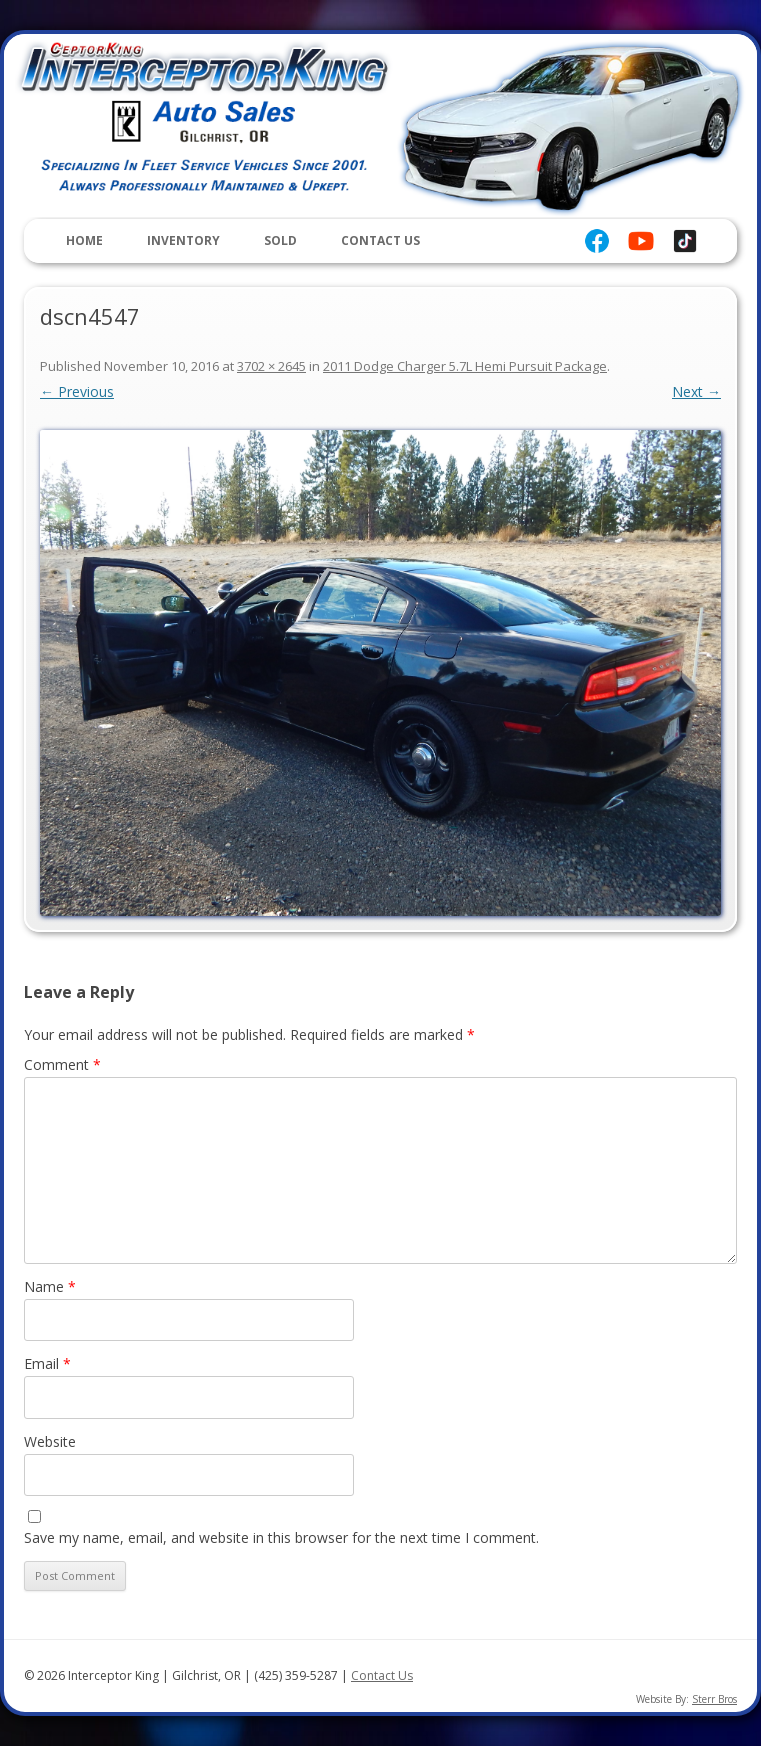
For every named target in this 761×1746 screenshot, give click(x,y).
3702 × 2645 (271, 366)
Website (50, 1441)
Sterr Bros (714, 1699)
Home (84, 240)
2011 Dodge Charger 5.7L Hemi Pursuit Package (465, 366)
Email (47, 1363)
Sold (280, 240)
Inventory (183, 240)
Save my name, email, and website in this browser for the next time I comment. (281, 1537)
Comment (62, 1064)
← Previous (77, 391)
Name (50, 1286)
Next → (696, 391)
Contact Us (380, 240)
